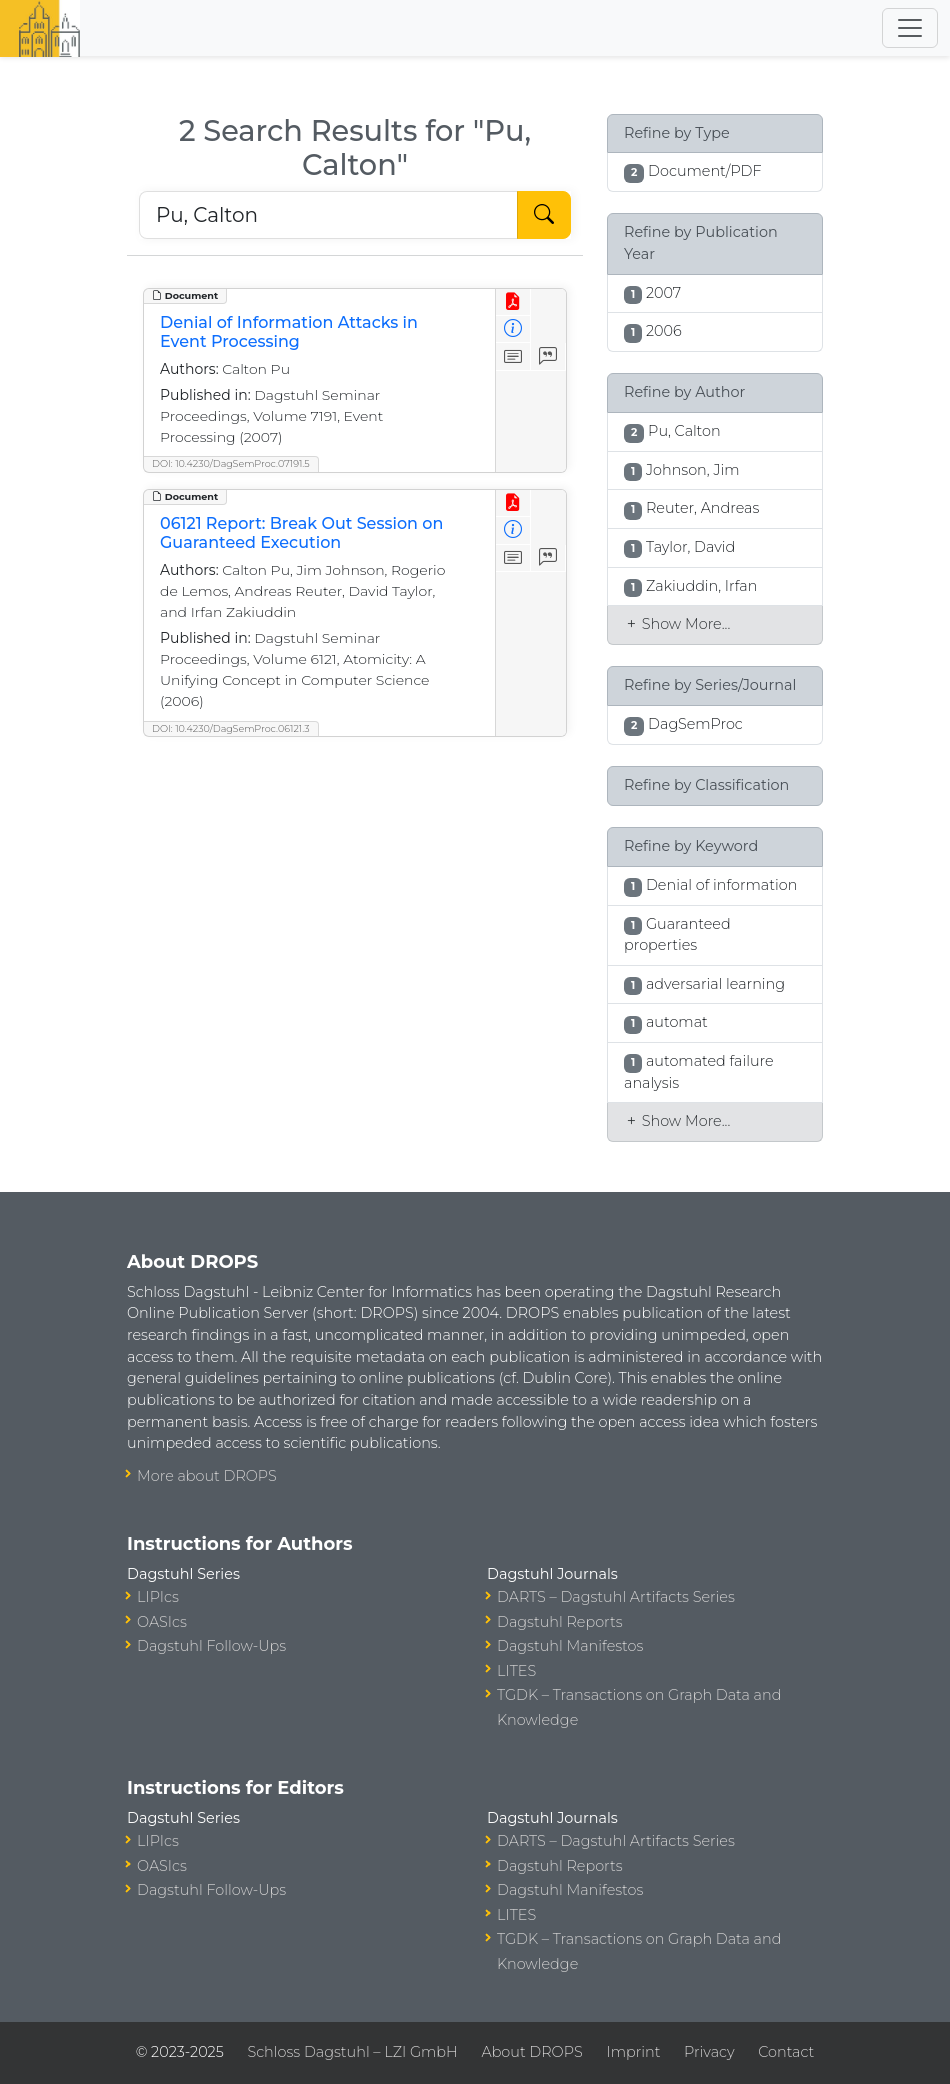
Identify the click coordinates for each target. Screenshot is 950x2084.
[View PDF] (513, 302)
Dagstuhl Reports (560, 1622)
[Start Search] (544, 215)
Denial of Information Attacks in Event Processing (289, 332)
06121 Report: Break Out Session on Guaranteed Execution (301, 533)
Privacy (709, 2052)
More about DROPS (207, 1476)
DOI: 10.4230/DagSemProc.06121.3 (231, 728)
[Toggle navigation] (910, 28)
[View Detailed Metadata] (513, 329)
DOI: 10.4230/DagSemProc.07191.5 (231, 463)
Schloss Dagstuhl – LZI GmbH (352, 2052)
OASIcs (162, 1622)
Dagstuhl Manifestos (570, 1646)
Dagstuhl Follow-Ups (211, 1646)
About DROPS (531, 2052)
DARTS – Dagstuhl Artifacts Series (616, 1597)
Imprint (633, 2052)
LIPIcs (158, 1597)
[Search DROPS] (328, 215)
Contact (786, 2052)
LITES (516, 1671)
